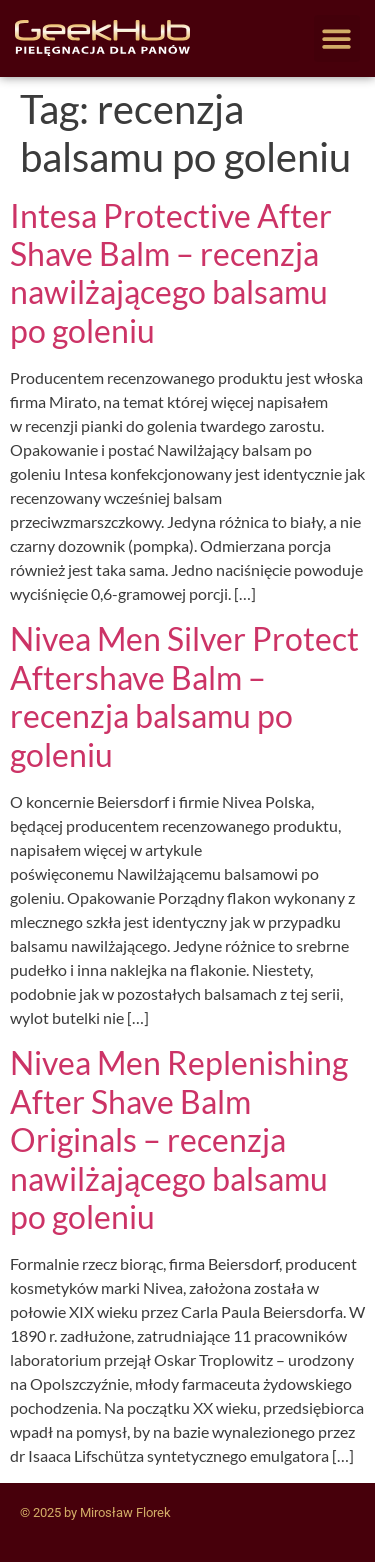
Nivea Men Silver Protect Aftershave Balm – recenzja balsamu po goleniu (184, 696)
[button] (337, 38)
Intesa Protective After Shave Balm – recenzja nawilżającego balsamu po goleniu (171, 273)
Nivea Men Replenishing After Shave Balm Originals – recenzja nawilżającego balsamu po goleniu (179, 1139)
